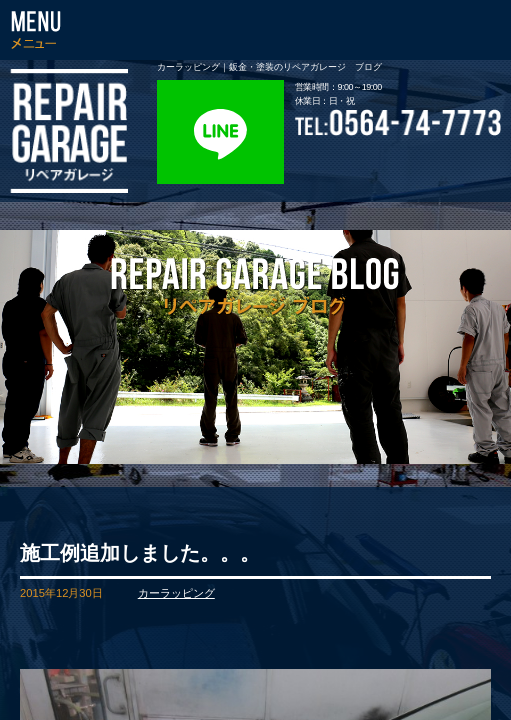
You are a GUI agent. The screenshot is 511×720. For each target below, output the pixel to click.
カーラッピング (176, 593)
